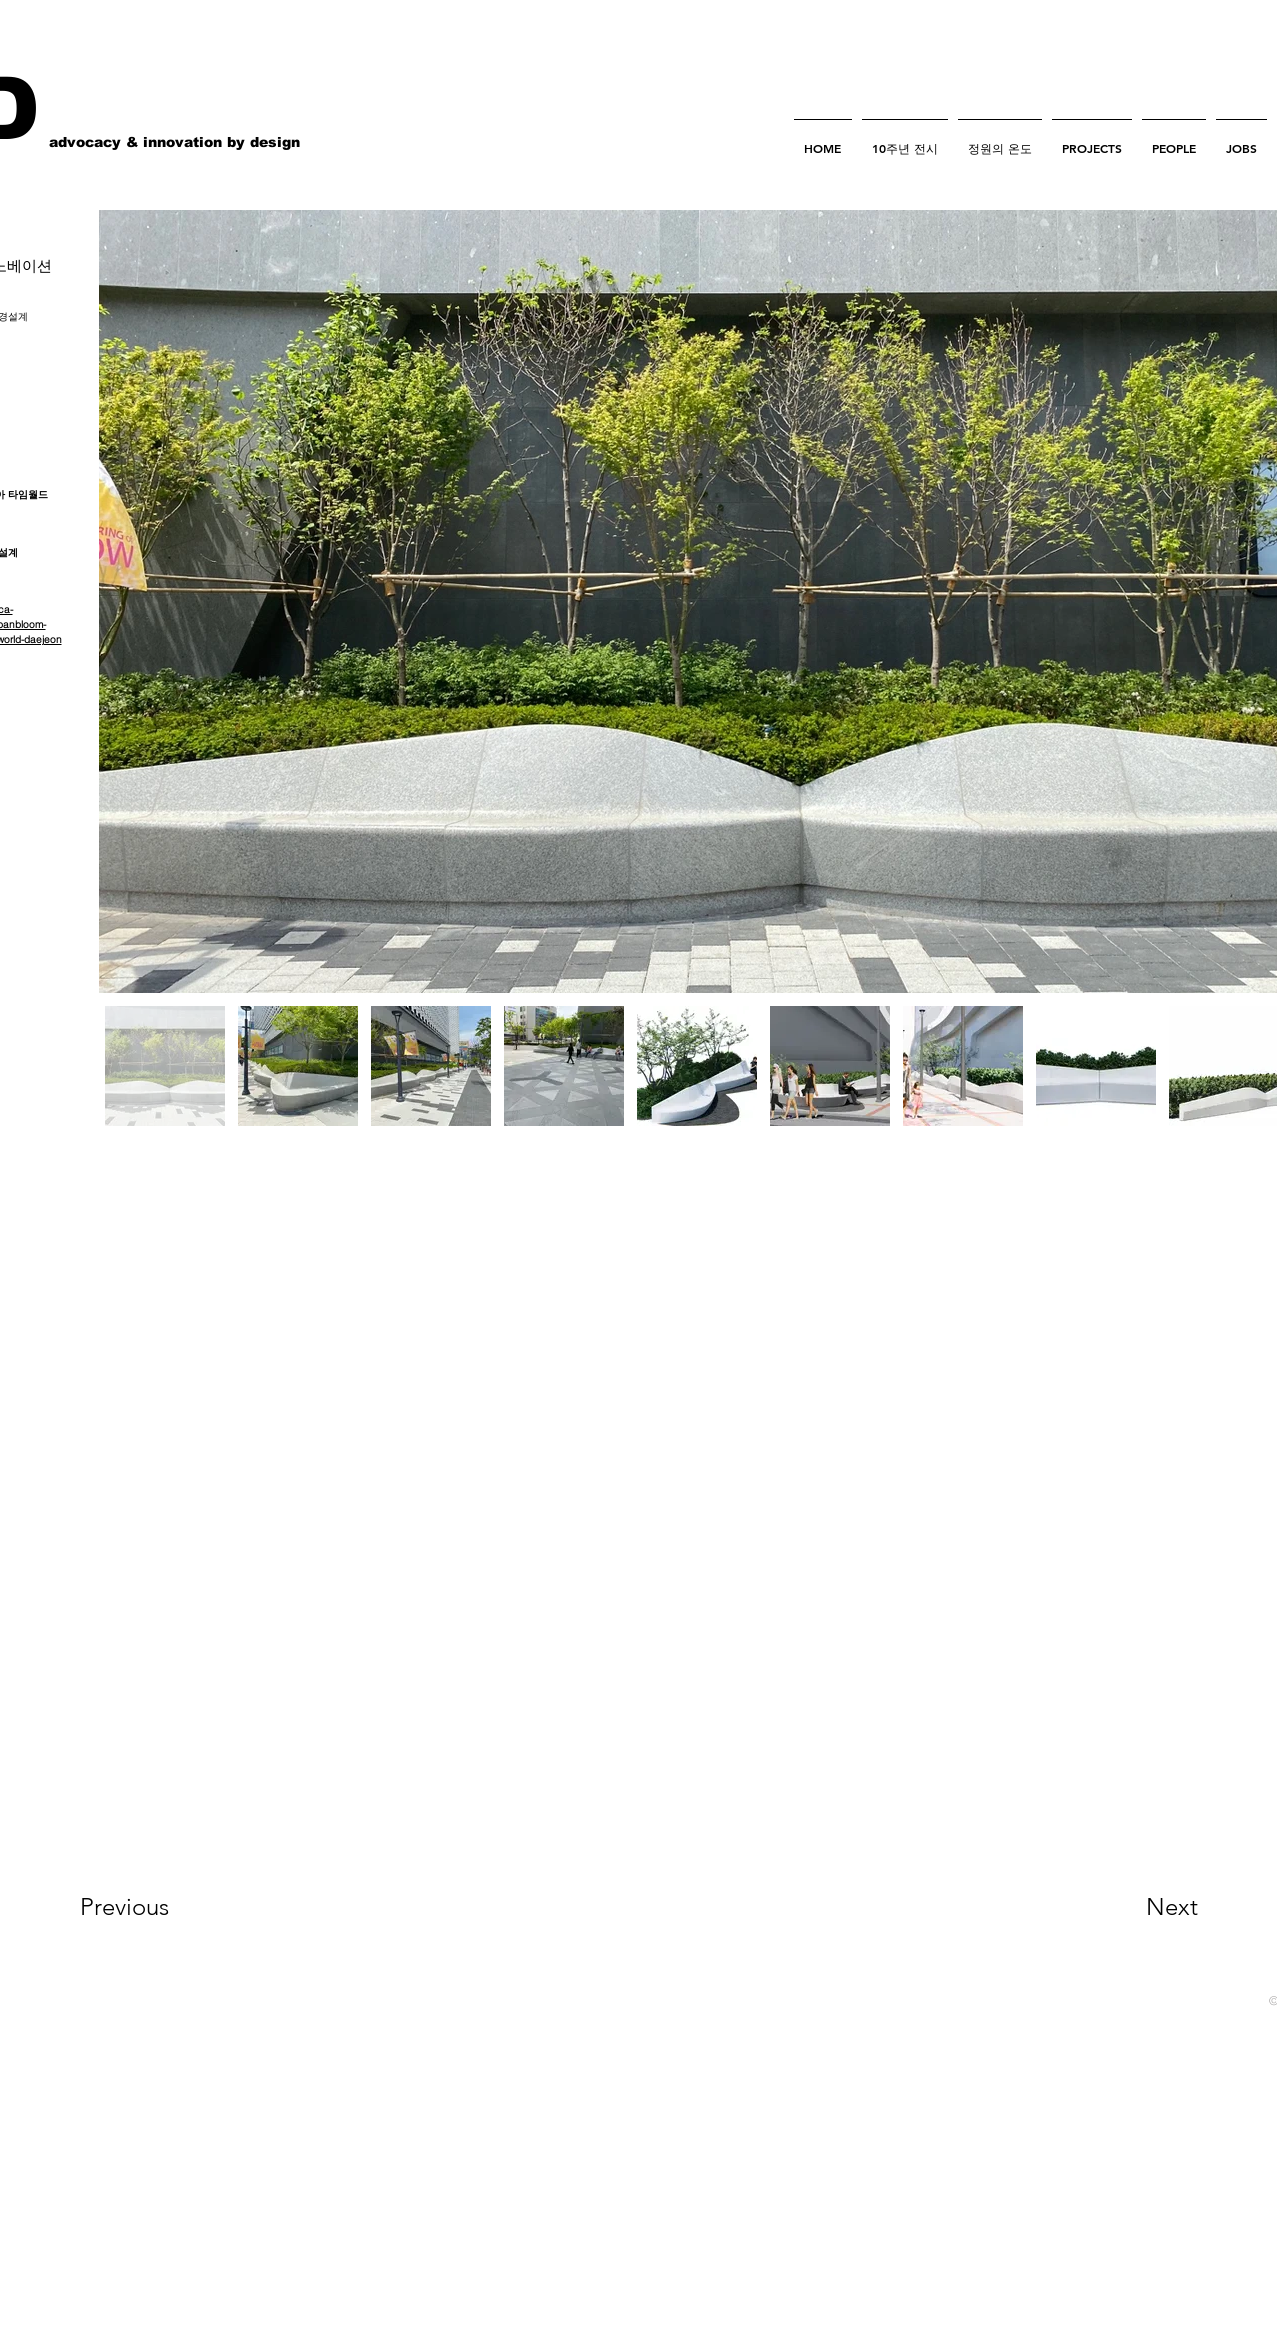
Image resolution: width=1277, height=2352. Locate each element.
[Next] (1132, 1907)
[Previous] (151, 1907)
